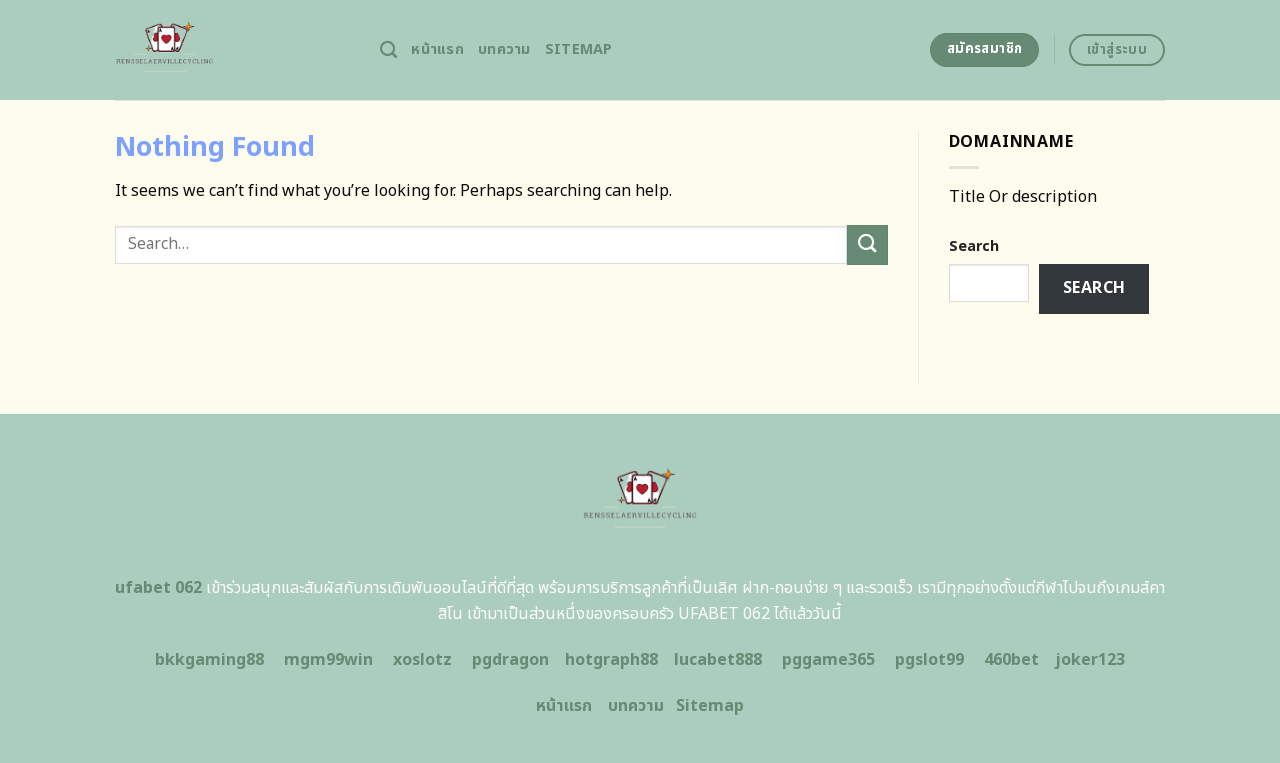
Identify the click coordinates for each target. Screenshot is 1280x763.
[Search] (388, 50)
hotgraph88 (611, 660)
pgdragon (510, 660)
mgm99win (328, 660)
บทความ (504, 49)
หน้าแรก (437, 49)
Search (974, 246)
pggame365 (828, 660)
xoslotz (422, 660)
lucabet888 (718, 660)
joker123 (1090, 660)
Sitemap (579, 49)
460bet (1011, 660)
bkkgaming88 (209, 660)
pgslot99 (929, 660)
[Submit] (867, 244)
